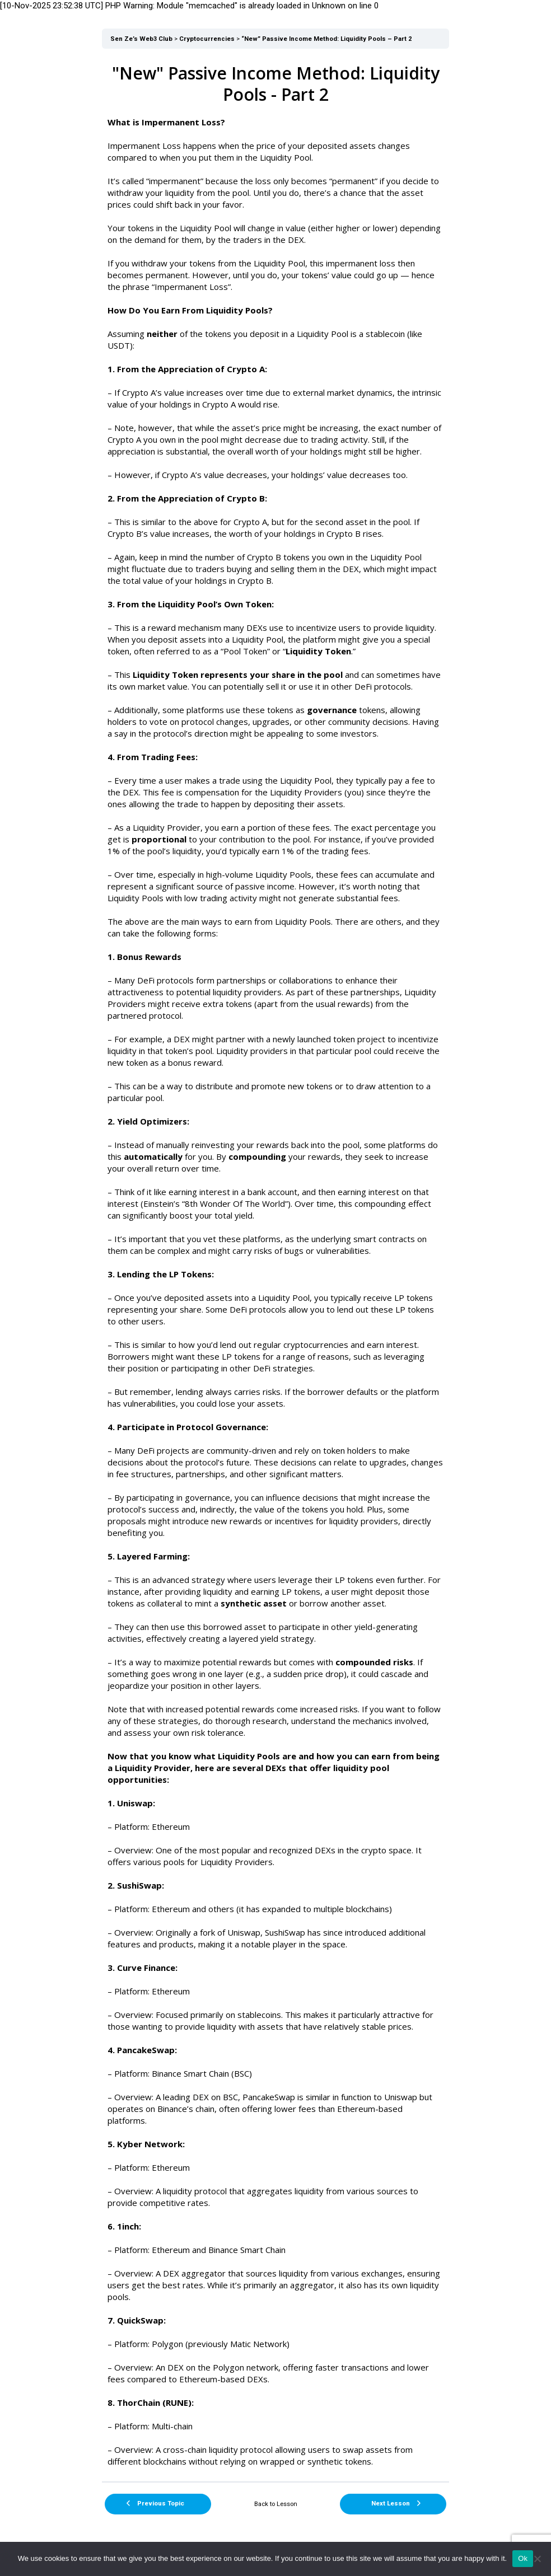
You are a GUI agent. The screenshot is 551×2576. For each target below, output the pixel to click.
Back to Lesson (275, 2504)
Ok (522, 2558)
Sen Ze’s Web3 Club (141, 39)
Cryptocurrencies (207, 39)
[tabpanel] (275, 1265)
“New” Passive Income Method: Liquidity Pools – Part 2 (326, 39)
